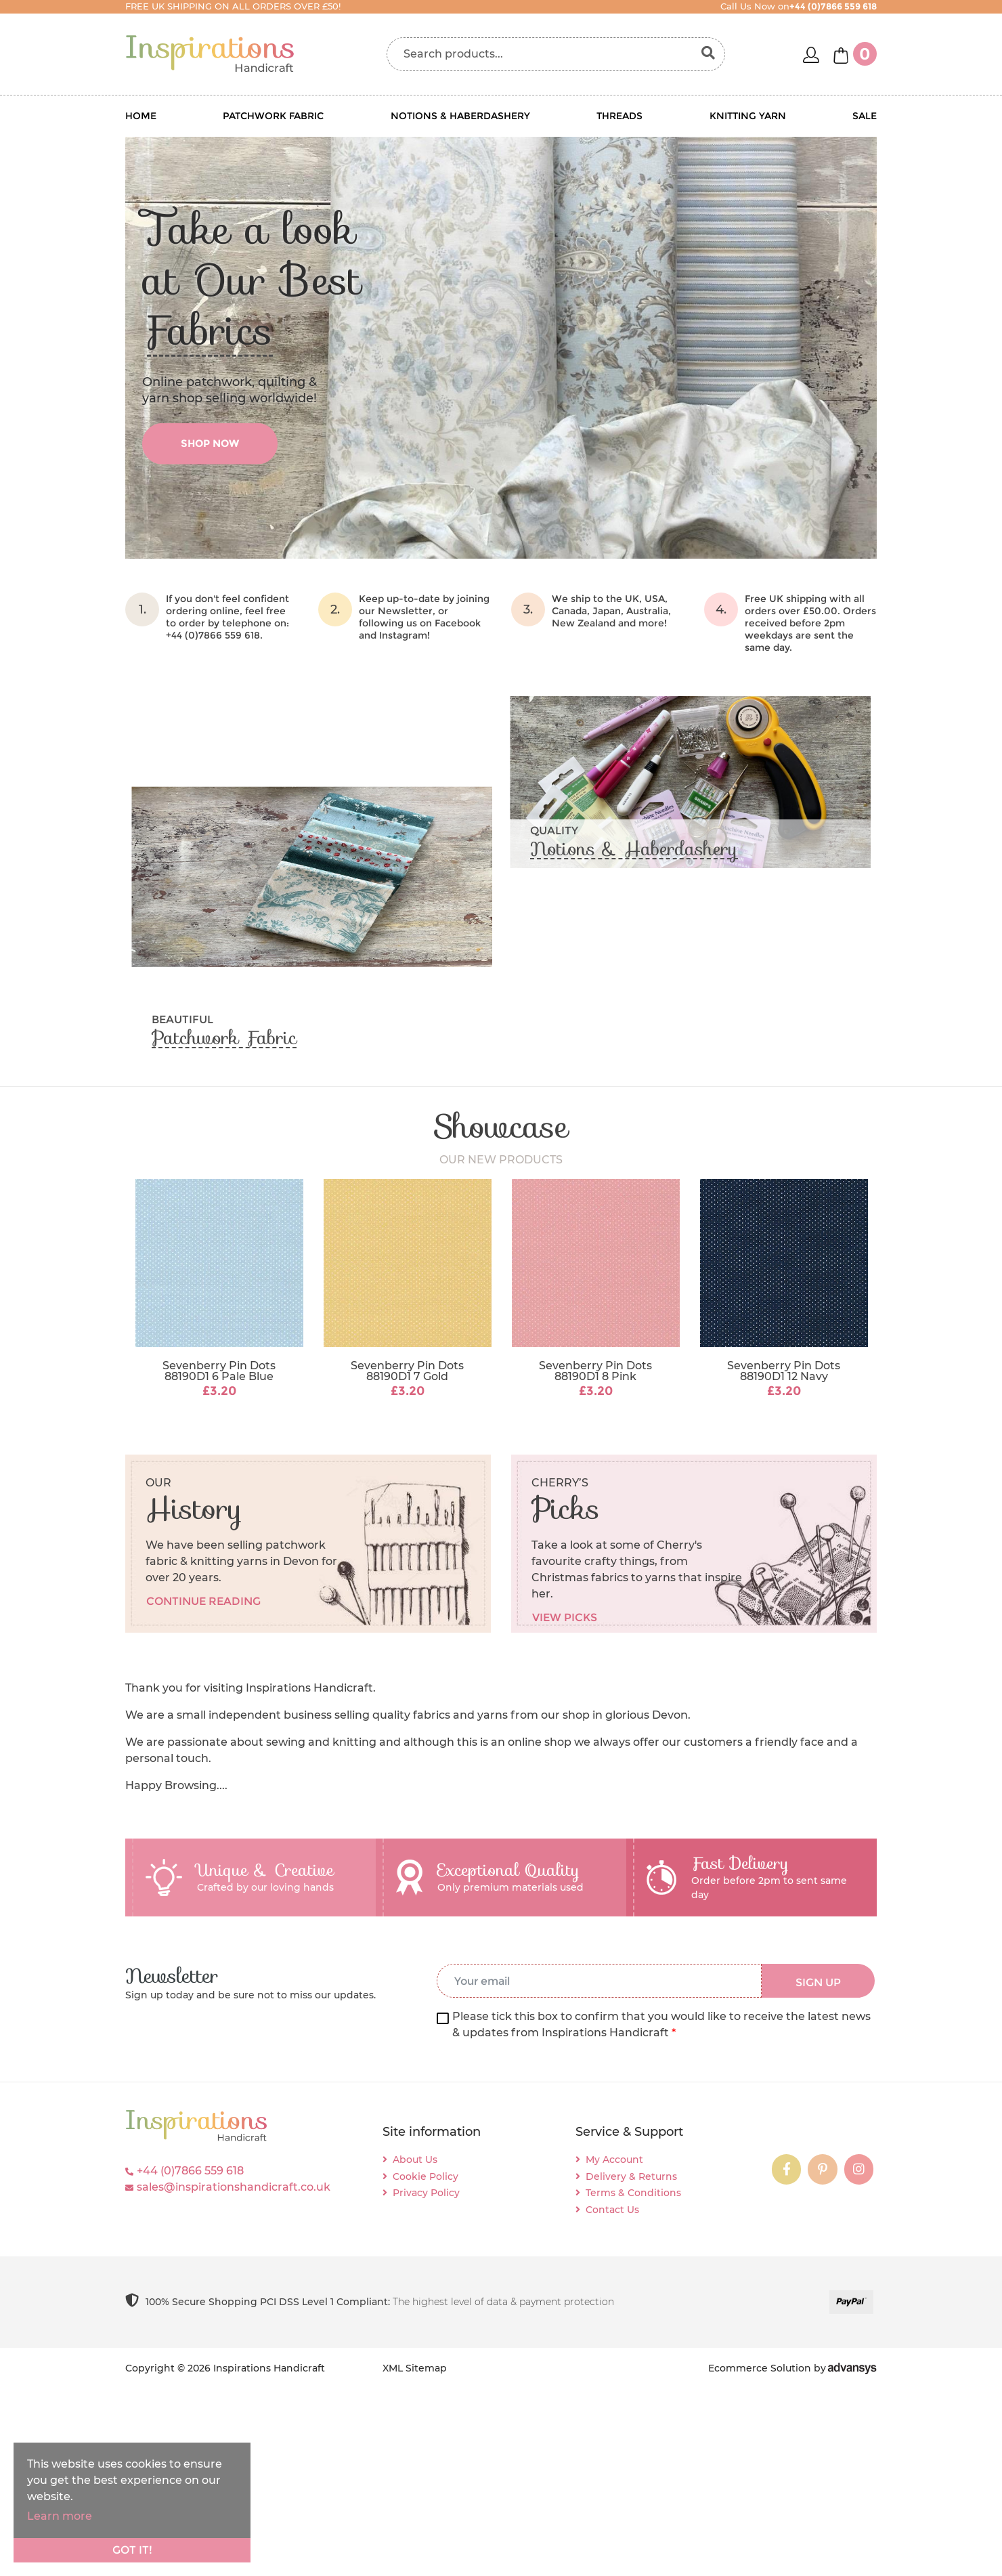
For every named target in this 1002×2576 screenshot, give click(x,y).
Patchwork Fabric (273, 116)
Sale (864, 116)
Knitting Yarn (748, 116)
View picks (564, 1617)
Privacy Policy (426, 2193)
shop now (210, 443)
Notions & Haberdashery (460, 116)
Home (140, 116)
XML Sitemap (415, 2368)
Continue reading (203, 1601)
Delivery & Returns (631, 2176)
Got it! (132, 2549)
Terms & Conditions (633, 2193)
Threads (619, 116)
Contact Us (612, 2210)
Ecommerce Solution (759, 2368)
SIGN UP (818, 1982)
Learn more (59, 2516)
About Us (415, 2159)
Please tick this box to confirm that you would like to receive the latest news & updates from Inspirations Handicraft (661, 2024)
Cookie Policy (425, 2176)
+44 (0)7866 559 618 (190, 2170)
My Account (614, 2159)
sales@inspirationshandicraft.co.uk (233, 2187)
